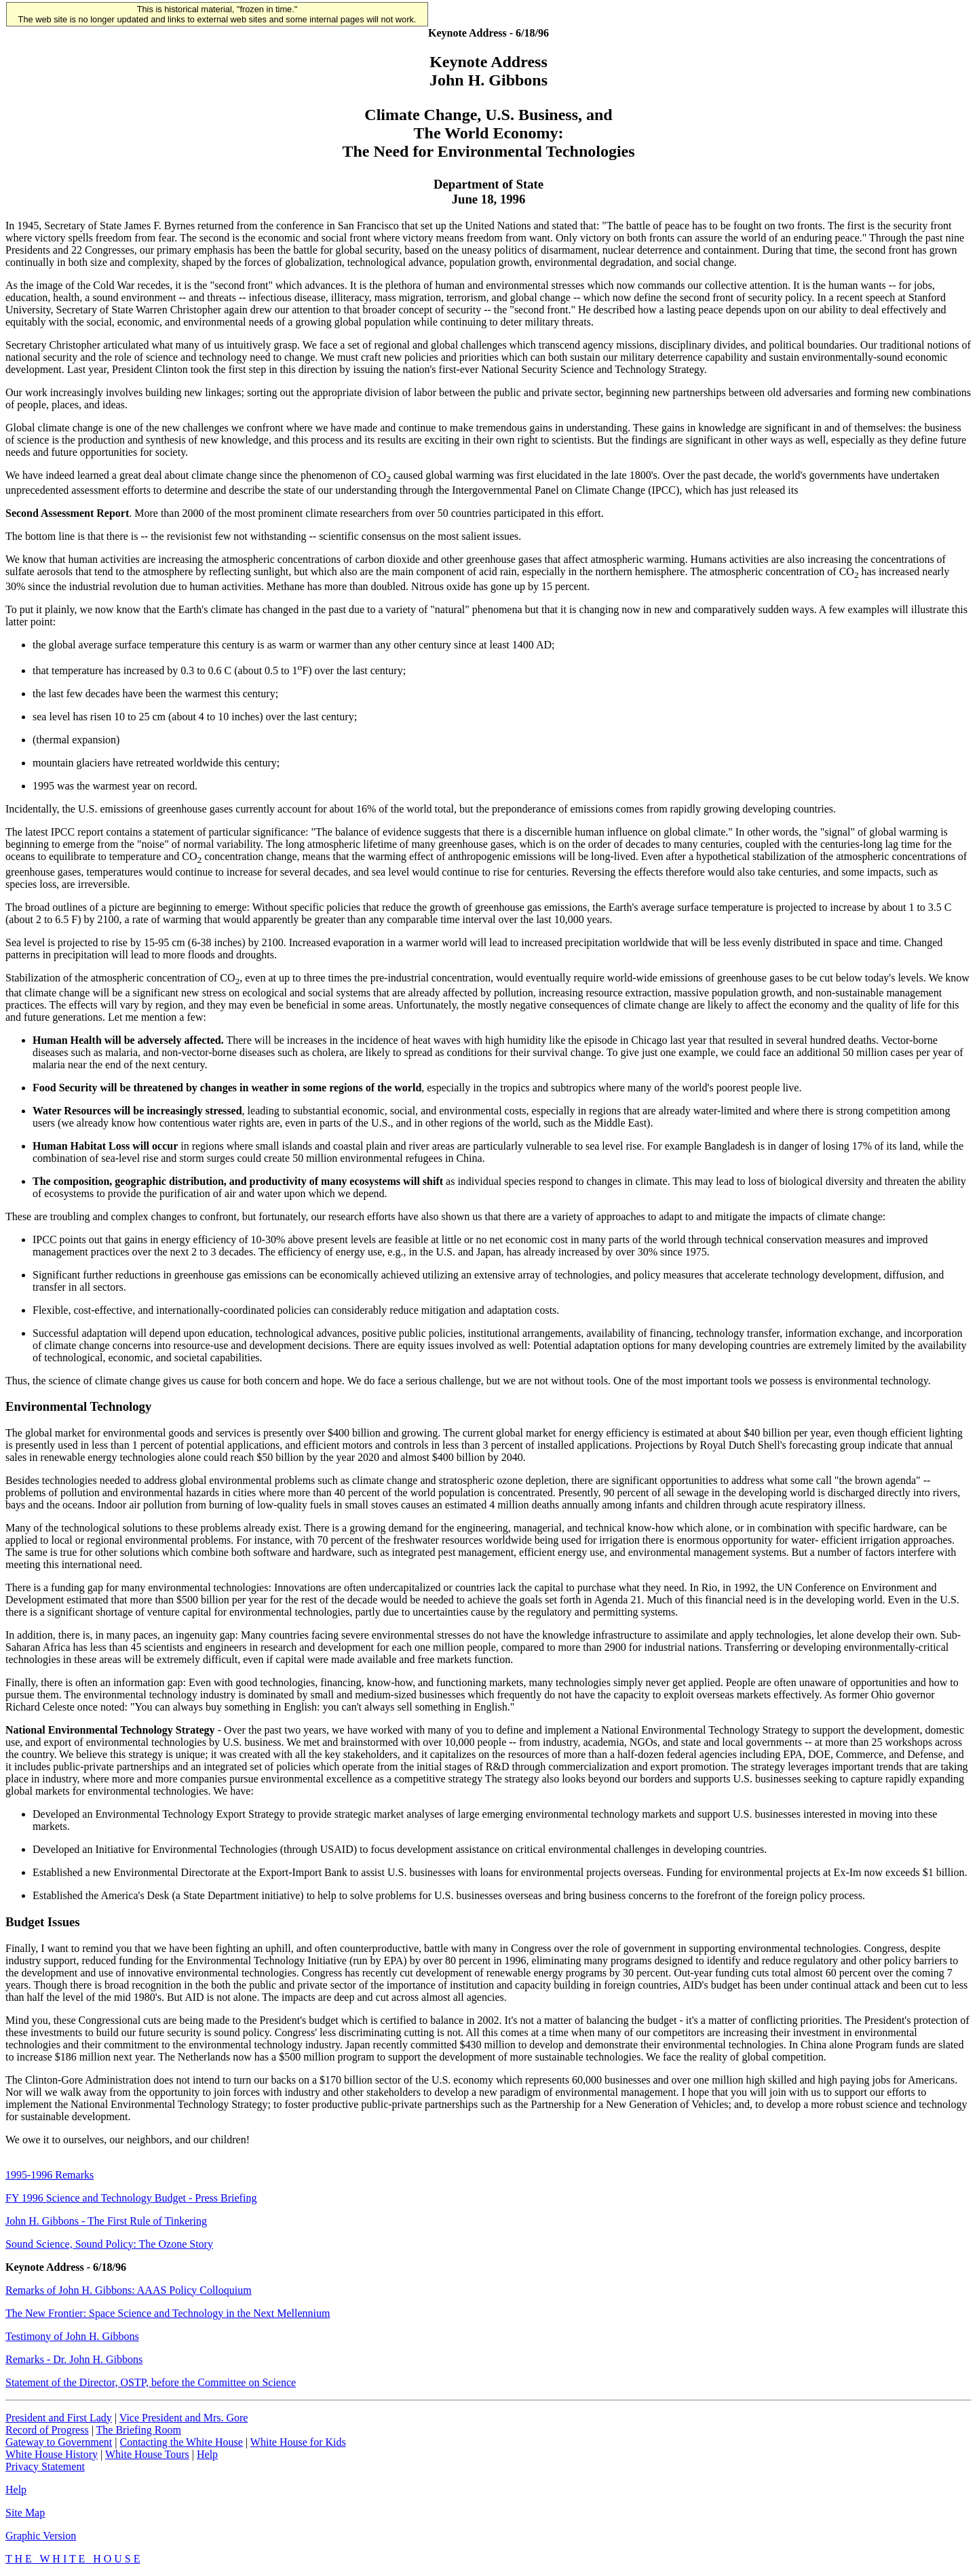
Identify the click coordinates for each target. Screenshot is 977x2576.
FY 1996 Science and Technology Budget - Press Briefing (130, 2198)
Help (207, 2454)
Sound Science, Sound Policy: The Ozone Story (109, 2244)
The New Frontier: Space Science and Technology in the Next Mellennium (167, 2313)
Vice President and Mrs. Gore (183, 2417)
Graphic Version (40, 2535)
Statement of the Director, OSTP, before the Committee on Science (150, 2382)
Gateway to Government (58, 2442)
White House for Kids (298, 2442)
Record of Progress (47, 2430)
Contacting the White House (180, 2442)
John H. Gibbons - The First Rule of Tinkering (106, 2221)
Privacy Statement (45, 2466)
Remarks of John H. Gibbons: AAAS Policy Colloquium (128, 2290)
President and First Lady (58, 2417)
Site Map (25, 2512)
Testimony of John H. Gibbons (72, 2336)
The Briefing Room (138, 2430)
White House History (51, 2454)
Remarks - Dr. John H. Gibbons (73, 2359)
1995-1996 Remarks (49, 2175)
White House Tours (147, 2454)
